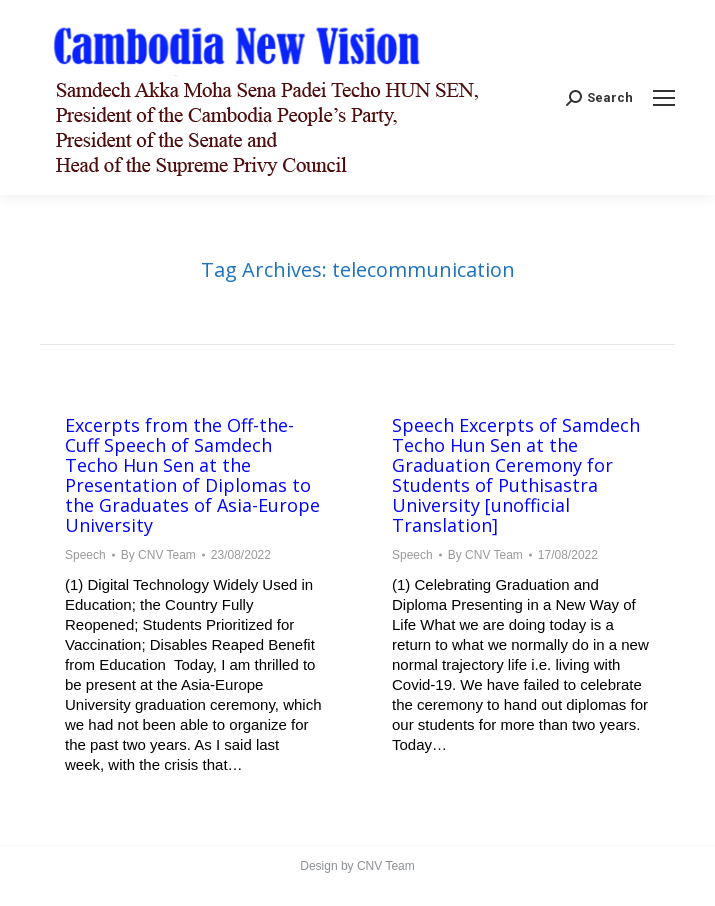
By (158, 555)
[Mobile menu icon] (664, 98)
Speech (85, 555)
